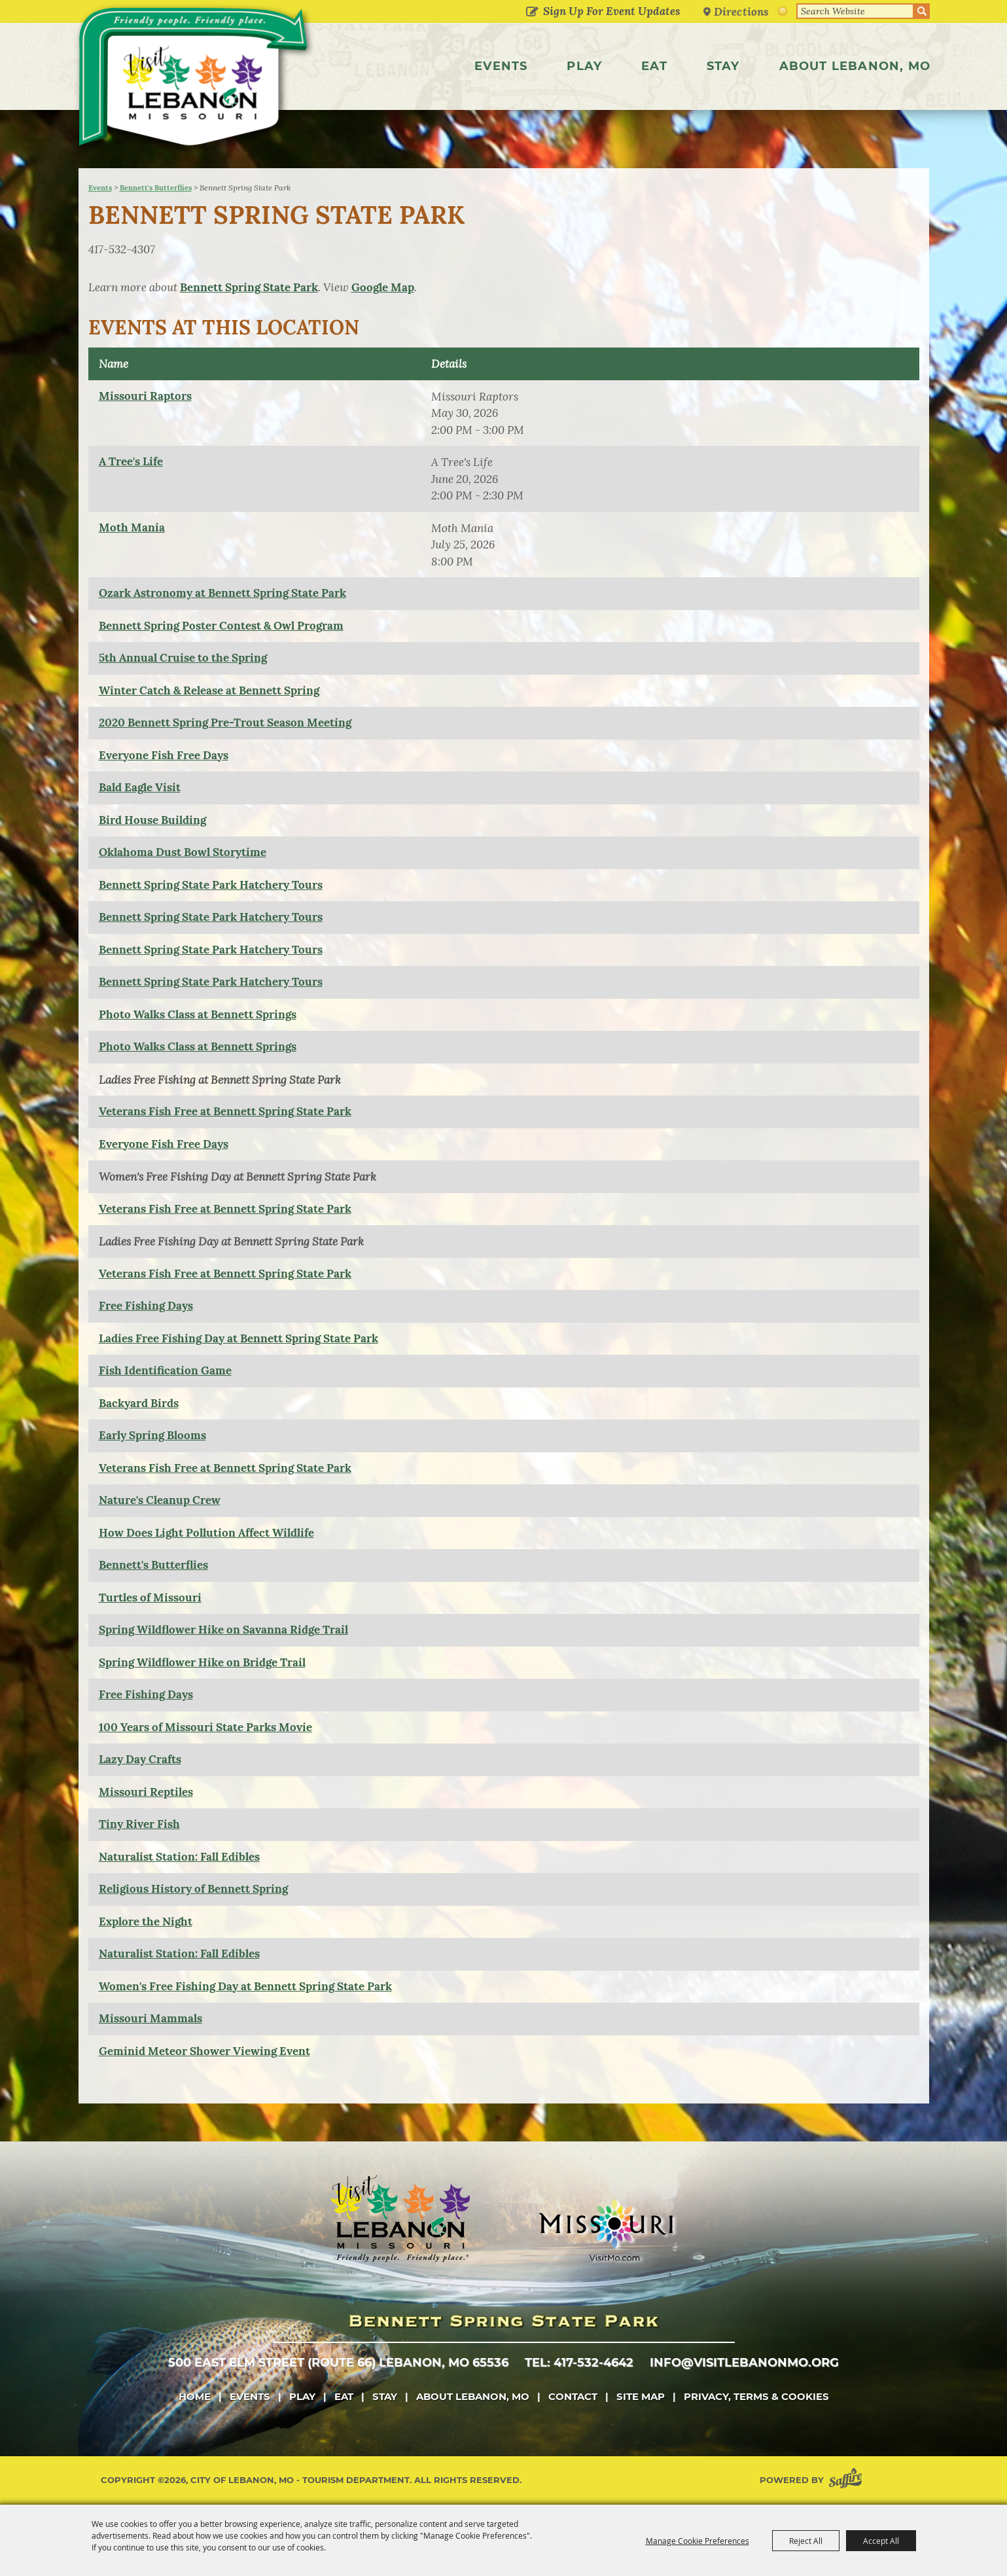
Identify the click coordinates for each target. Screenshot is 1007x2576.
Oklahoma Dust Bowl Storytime (182, 852)
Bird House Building (152, 820)
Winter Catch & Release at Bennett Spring (209, 690)
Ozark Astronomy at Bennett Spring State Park (222, 593)
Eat (654, 66)
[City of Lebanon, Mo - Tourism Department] (195, 81)
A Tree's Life (131, 461)
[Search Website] (855, 11)
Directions (741, 11)
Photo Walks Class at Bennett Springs (197, 1014)
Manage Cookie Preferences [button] (697, 2540)
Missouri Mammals (150, 2018)
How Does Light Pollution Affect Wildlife (206, 1533)
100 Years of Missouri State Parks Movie (205, 1727)
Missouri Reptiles (146, 1792)
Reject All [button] (805, 2540)
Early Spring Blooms (152, 1435)
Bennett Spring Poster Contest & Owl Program (221, 625)
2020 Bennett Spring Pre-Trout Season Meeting (225, 722)
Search (922, 11)
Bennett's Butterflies (156, 187)
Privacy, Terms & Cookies (756, 2396)
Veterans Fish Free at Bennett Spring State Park (225, 1111)
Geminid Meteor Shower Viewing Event (204, 2051)
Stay (723, 66)
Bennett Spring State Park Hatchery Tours (211, 885)
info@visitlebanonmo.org (744, 2362)
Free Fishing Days (146, 1305)
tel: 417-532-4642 (579, 2362)
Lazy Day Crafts (140, 1759)
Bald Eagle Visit (140, 787)
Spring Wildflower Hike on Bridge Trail (202, 1662)
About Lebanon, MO (854, 66)
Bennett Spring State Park (249, 287)
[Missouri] (605, 2230)
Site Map (640, 2396)
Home (195, 2396)
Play (584, 66)
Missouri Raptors (145, 396)
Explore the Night (145, 1921)
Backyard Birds (139, 1403)
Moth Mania (132, 527)
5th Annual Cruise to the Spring (183, 658)
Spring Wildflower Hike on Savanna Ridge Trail (223, 1629)
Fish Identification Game (165, 1370)
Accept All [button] (881, 2540)
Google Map (382, 287)
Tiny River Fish (139, 1824)
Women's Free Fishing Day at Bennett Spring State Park (245, 1986)
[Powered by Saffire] (848, 2480)
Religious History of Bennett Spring (193, 1889)
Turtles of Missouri (150, 1597)
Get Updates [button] (531, 12)
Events (500, 66)
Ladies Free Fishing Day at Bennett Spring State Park (238, 1338)
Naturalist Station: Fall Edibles (179, 1857)
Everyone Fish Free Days (163, 755)
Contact (572, 2396)
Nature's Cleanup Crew (160, 1500)
